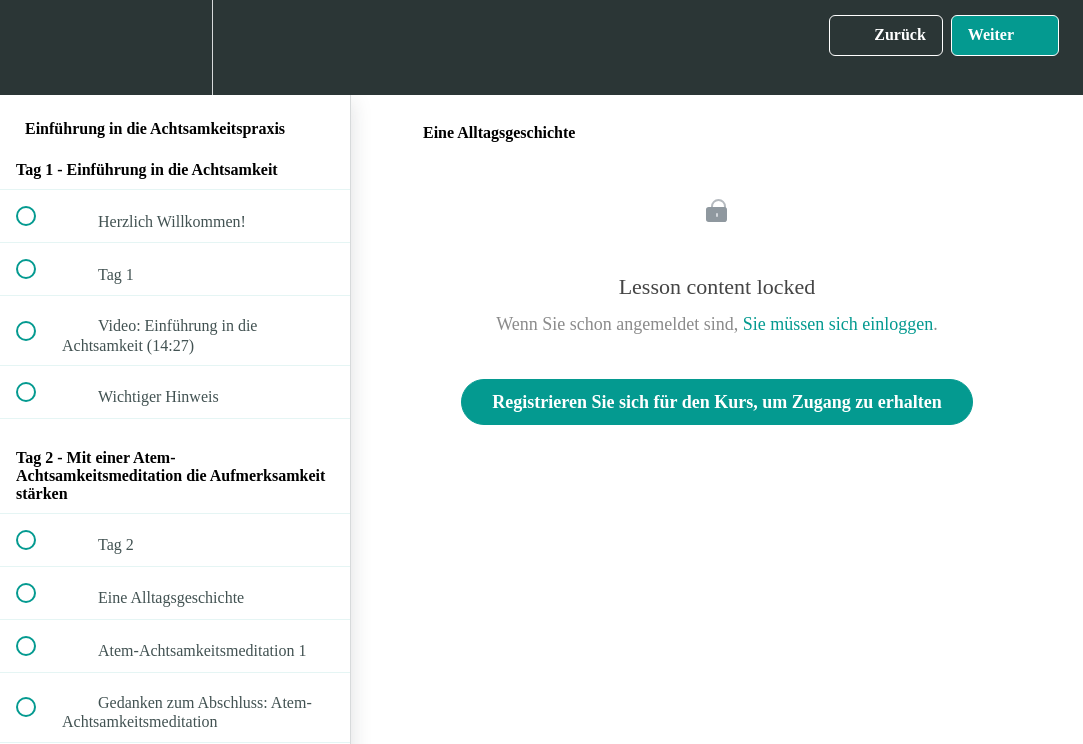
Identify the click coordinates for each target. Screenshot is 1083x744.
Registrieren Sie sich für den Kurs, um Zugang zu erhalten (716, 402)
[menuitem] (175, 47)
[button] (37, 47)
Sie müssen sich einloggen (838, 324)
